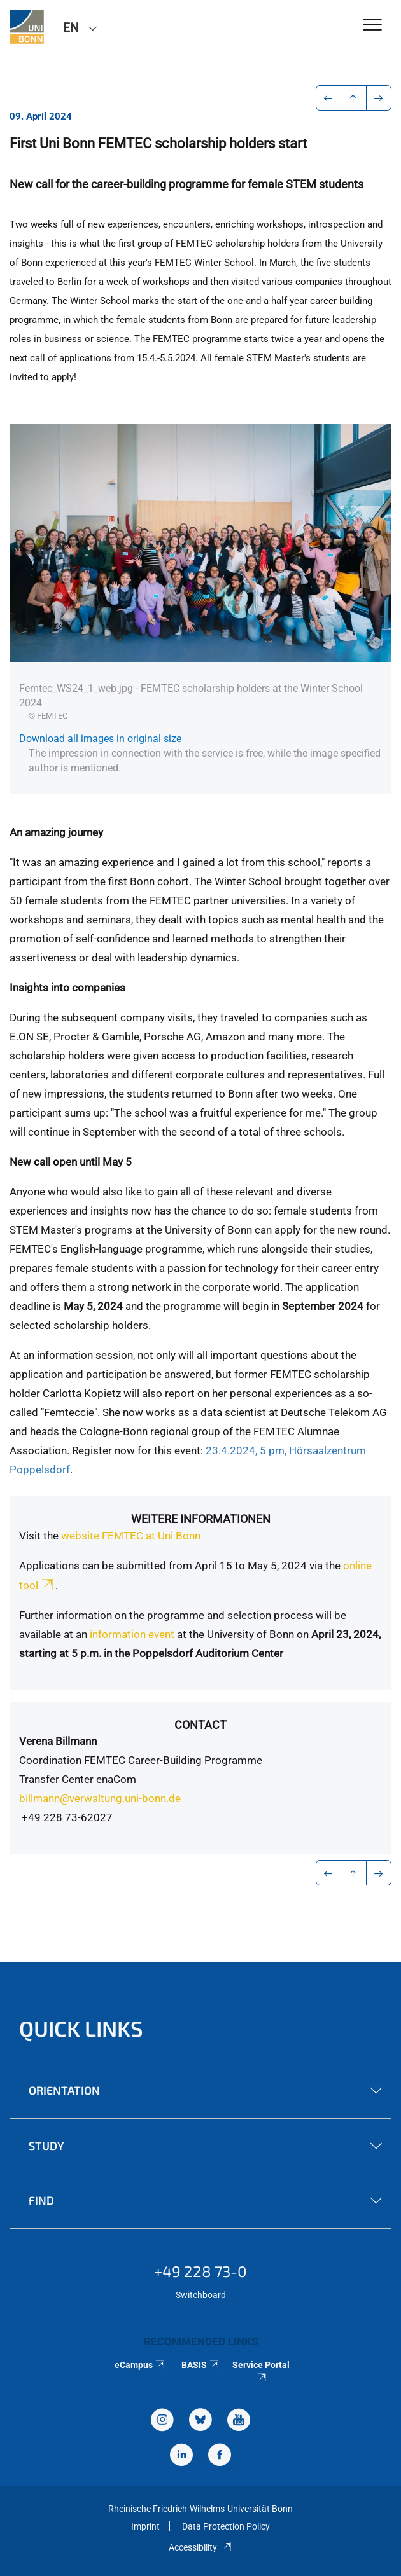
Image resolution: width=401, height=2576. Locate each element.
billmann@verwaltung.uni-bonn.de (100, 1798)
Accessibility (200, 2547)
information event (132, 1634)
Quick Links (81, 2028)
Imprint (145, 2526)
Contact (200, 1725)
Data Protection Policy (226, 2526)
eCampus (140, 2365)
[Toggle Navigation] (372, 26)
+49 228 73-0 (200, 2271)
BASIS (200, 2365)
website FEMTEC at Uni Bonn (130, 1535)
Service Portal (261, 2370)
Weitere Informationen (201, 1519)
